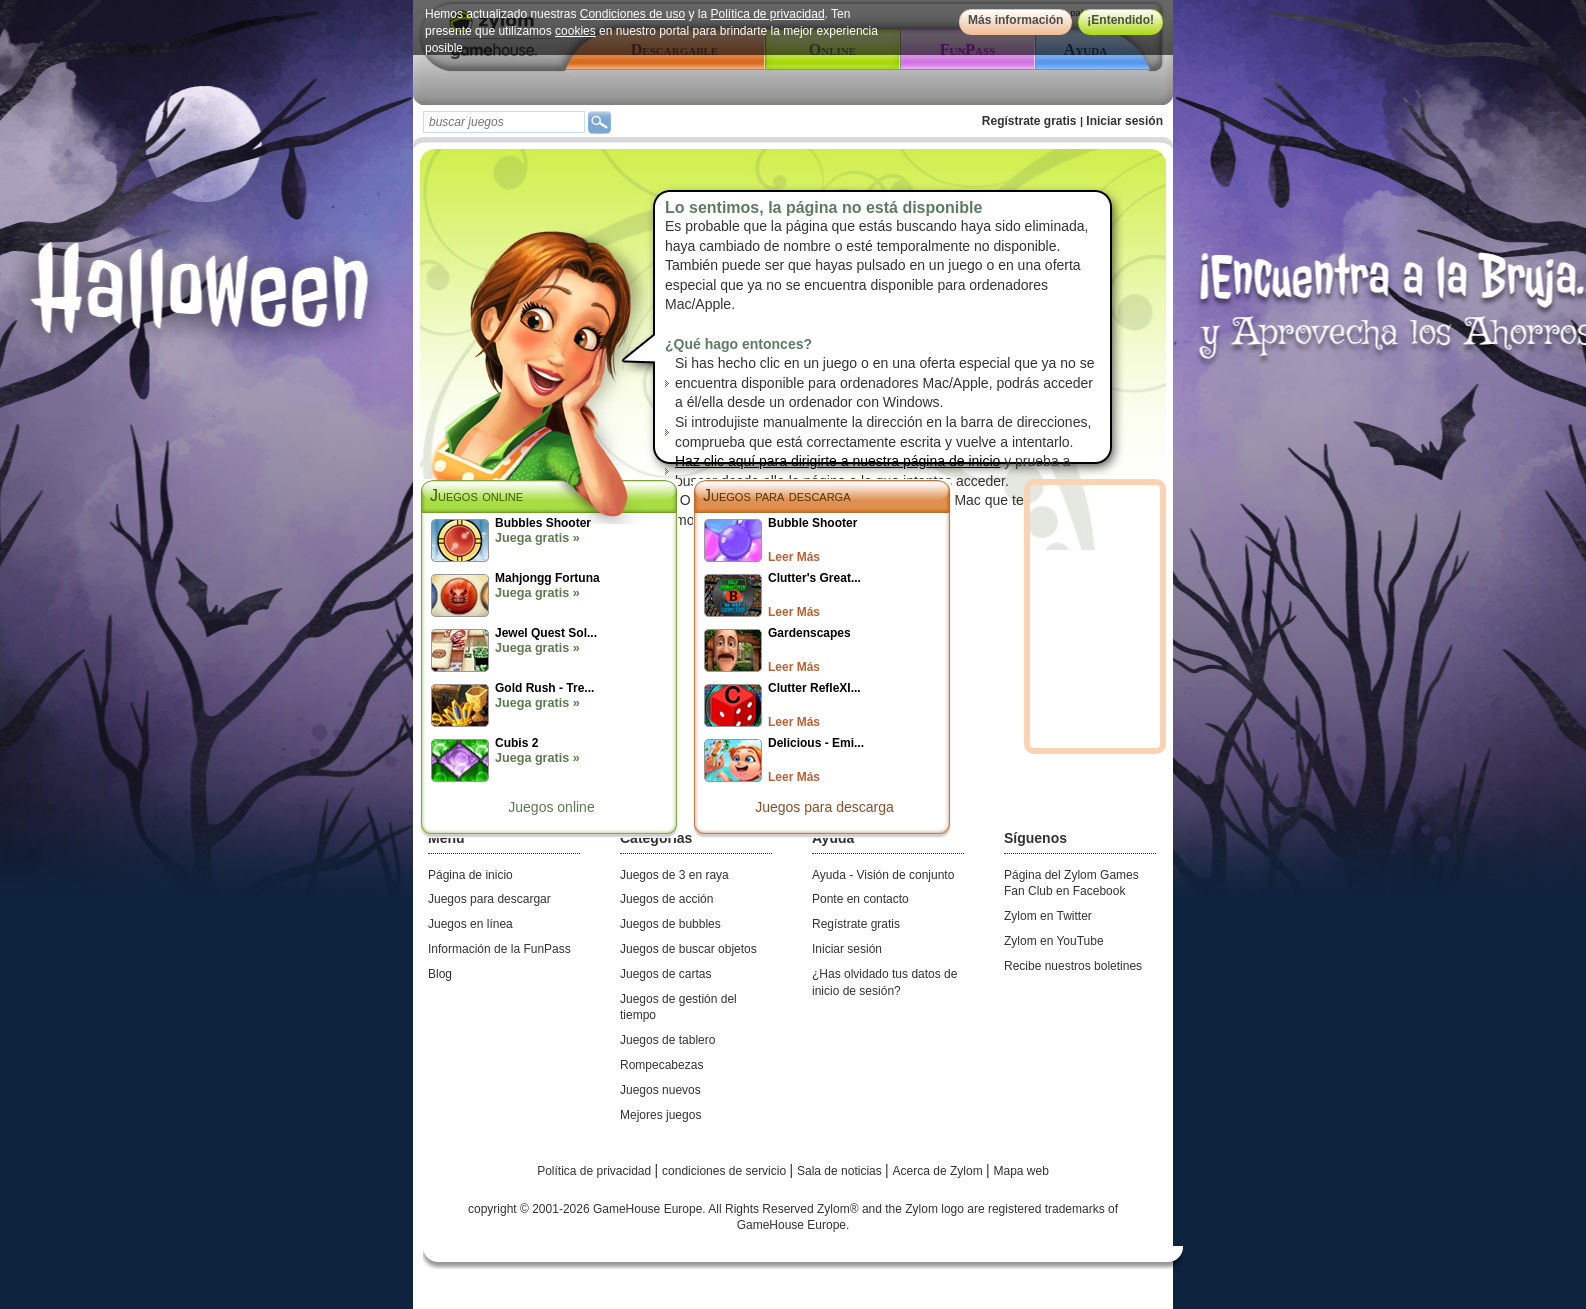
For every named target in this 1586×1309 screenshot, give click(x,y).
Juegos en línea (470, 924)
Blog (440, 974)
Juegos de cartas (665, 974)
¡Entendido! (1120, 20)
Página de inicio (470, 875)
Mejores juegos (660, 1115)
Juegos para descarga (777, 495)
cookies (575, 31)
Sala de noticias (841, 1171)
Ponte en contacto (860, 899)
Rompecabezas (661, 1065)
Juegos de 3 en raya (674, 875)
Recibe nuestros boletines (1073, 966)
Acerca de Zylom (939, 1171)
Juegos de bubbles (670, 924)
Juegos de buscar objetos (688, 949)
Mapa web (1021, 1171)
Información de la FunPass (499, 949)
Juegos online (551, 807)
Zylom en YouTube (1054, 941)
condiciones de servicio (725, 1171)
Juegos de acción (666, 899)
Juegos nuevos (660, 1090)
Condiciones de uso (632, 14)
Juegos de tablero (667, 1040)
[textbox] (504, 122)
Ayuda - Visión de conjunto (883, 875)
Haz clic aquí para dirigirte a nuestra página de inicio (837, 461)
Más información (1015, 20)
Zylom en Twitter (1048, 916)
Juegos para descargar (489, 899)
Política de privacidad (768, 14)
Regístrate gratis (1029, 121)
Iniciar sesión (1124, 121)
